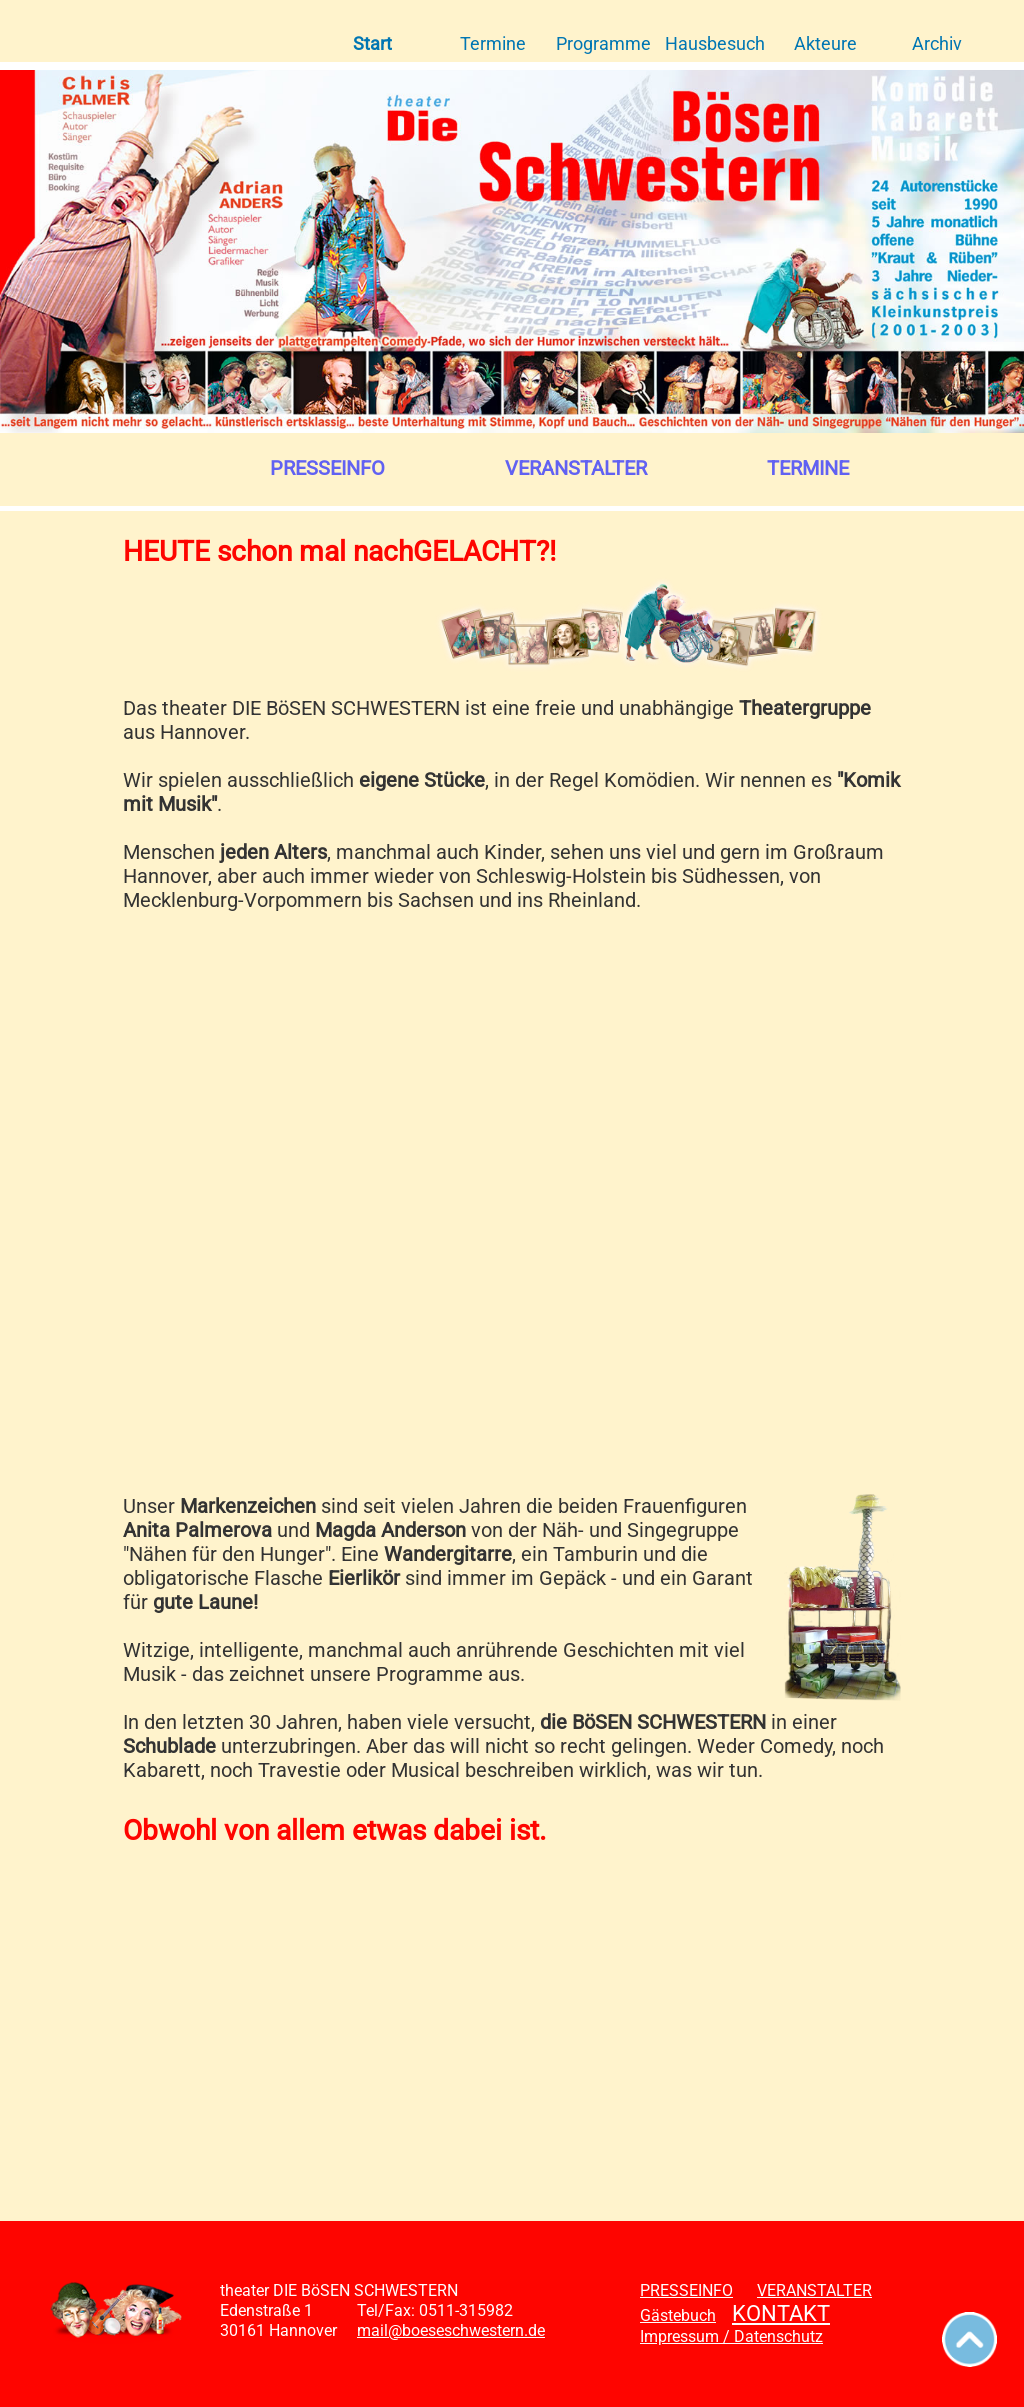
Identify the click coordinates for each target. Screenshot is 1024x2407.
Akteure (825, 43)
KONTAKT (781, 2313)
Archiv (937, 43)
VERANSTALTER (576, 468)
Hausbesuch (715, 43)
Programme (603, 43)
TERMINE (808, 468)
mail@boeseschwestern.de (451, 2330)
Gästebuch (678, 2315)
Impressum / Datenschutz (731, 2336)
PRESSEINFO (327, 468)
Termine (493, 43)
